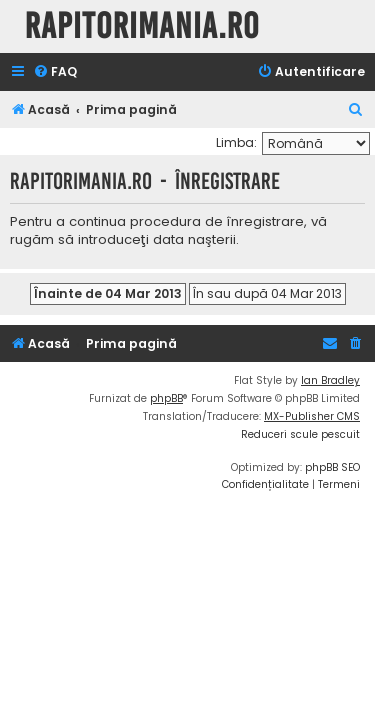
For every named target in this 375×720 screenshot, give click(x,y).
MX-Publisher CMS (312, 416)
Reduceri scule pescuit (300, 434)
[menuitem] (55, 72)
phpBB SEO (332, 467)
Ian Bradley (330, 380)
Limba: (236, 142)
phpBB (166, 398)
